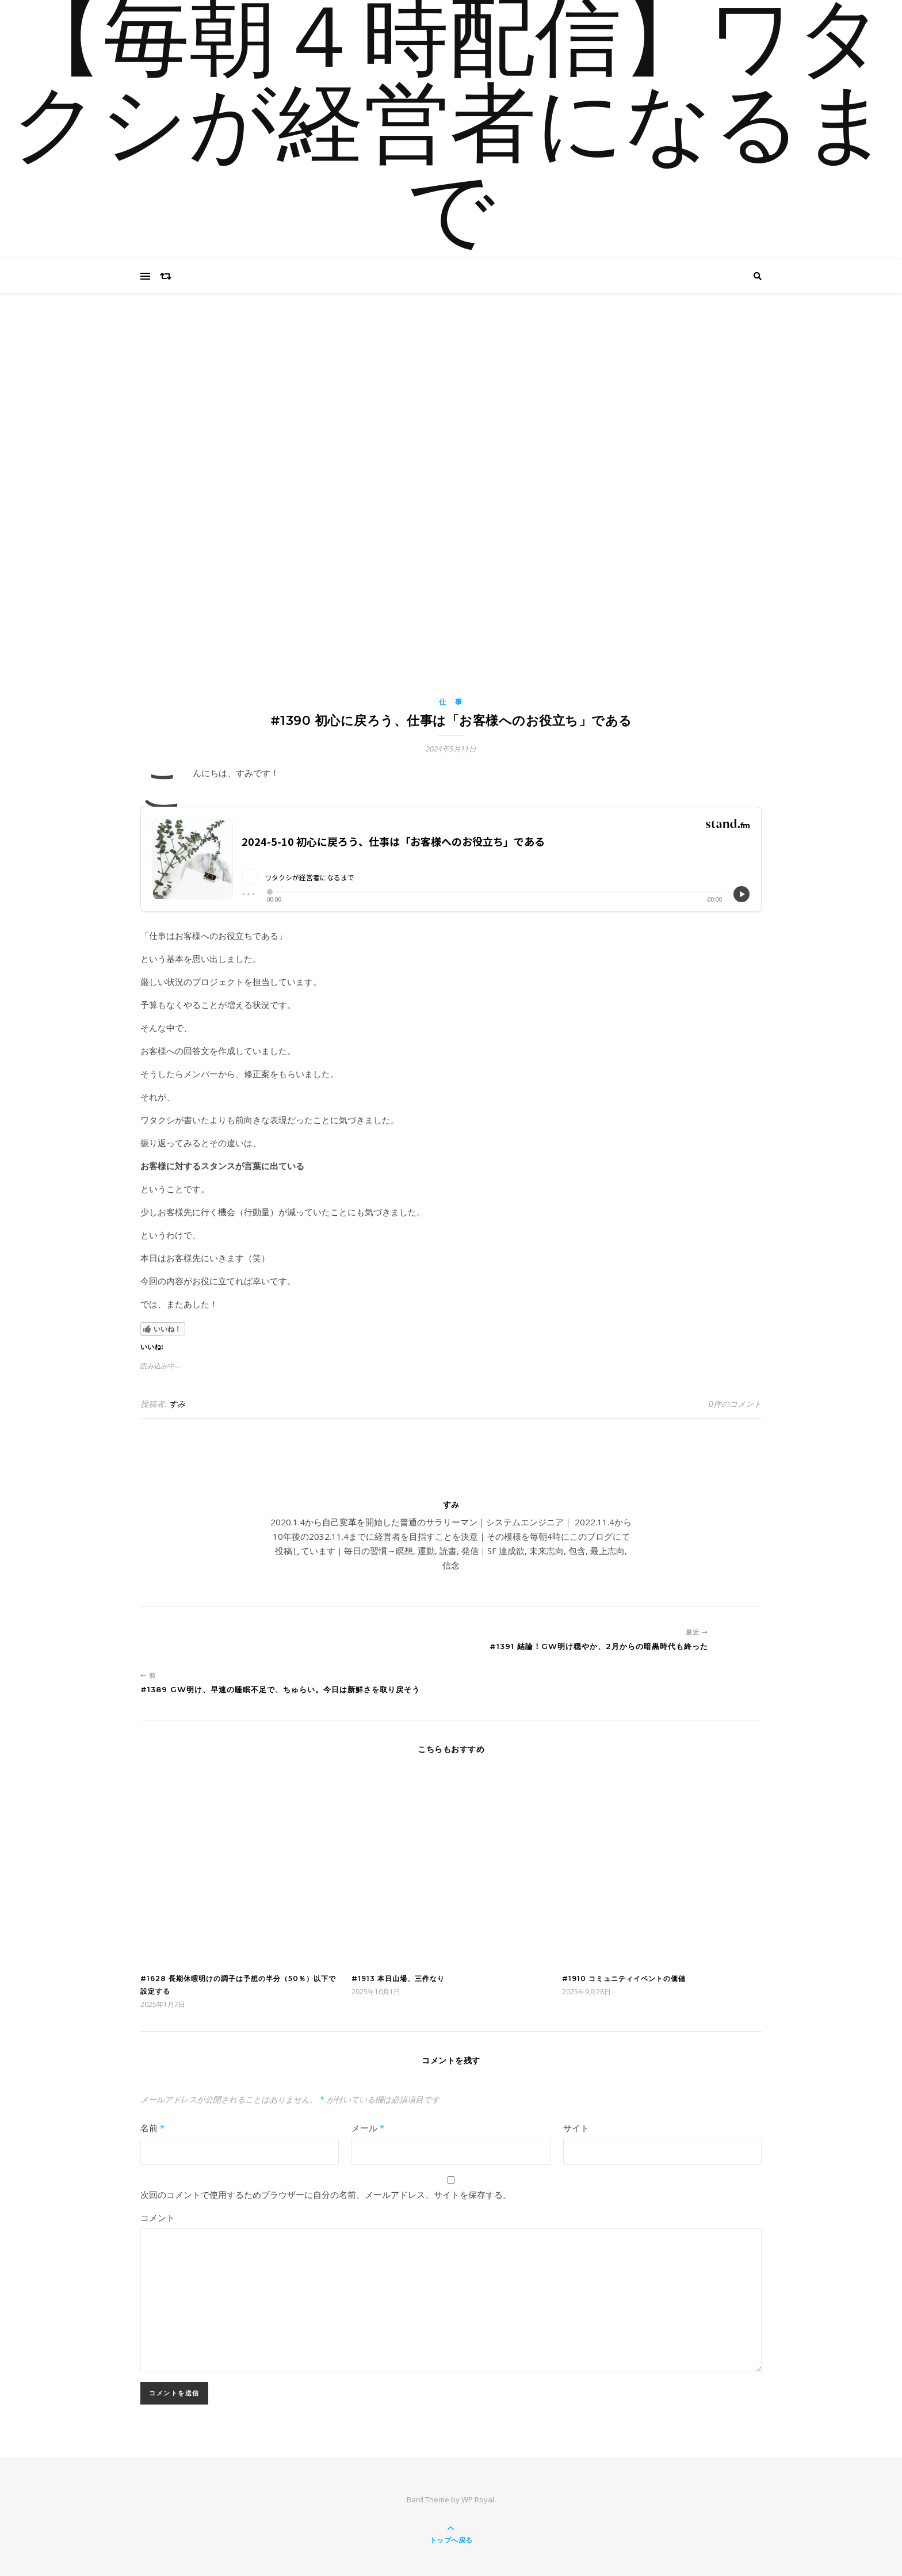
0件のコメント (735, 1403)
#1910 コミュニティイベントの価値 (624, 1978)
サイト (576, 2128)
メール (367, 2128)
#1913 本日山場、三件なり (398, 1978)
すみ (177, 1403)
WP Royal (477, 2499)
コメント (157, 2217)
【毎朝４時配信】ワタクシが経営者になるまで (451, 129)
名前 (152, 2128)
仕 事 (451, 702)
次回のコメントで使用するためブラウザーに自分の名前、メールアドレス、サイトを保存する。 (325, 2194)
